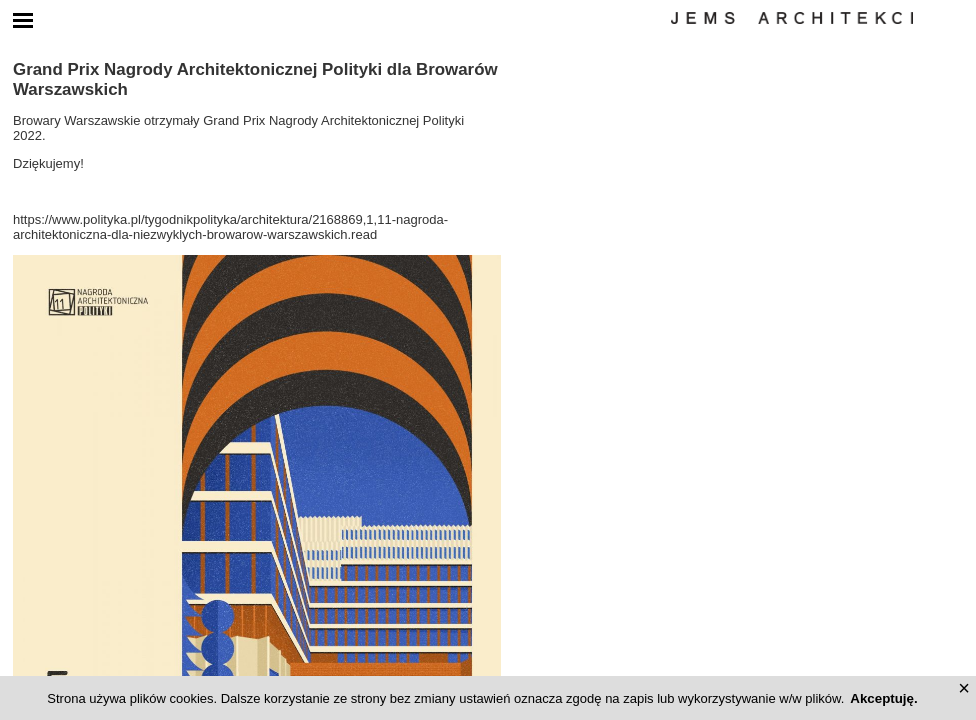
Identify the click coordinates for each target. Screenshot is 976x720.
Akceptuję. (883, 698)
